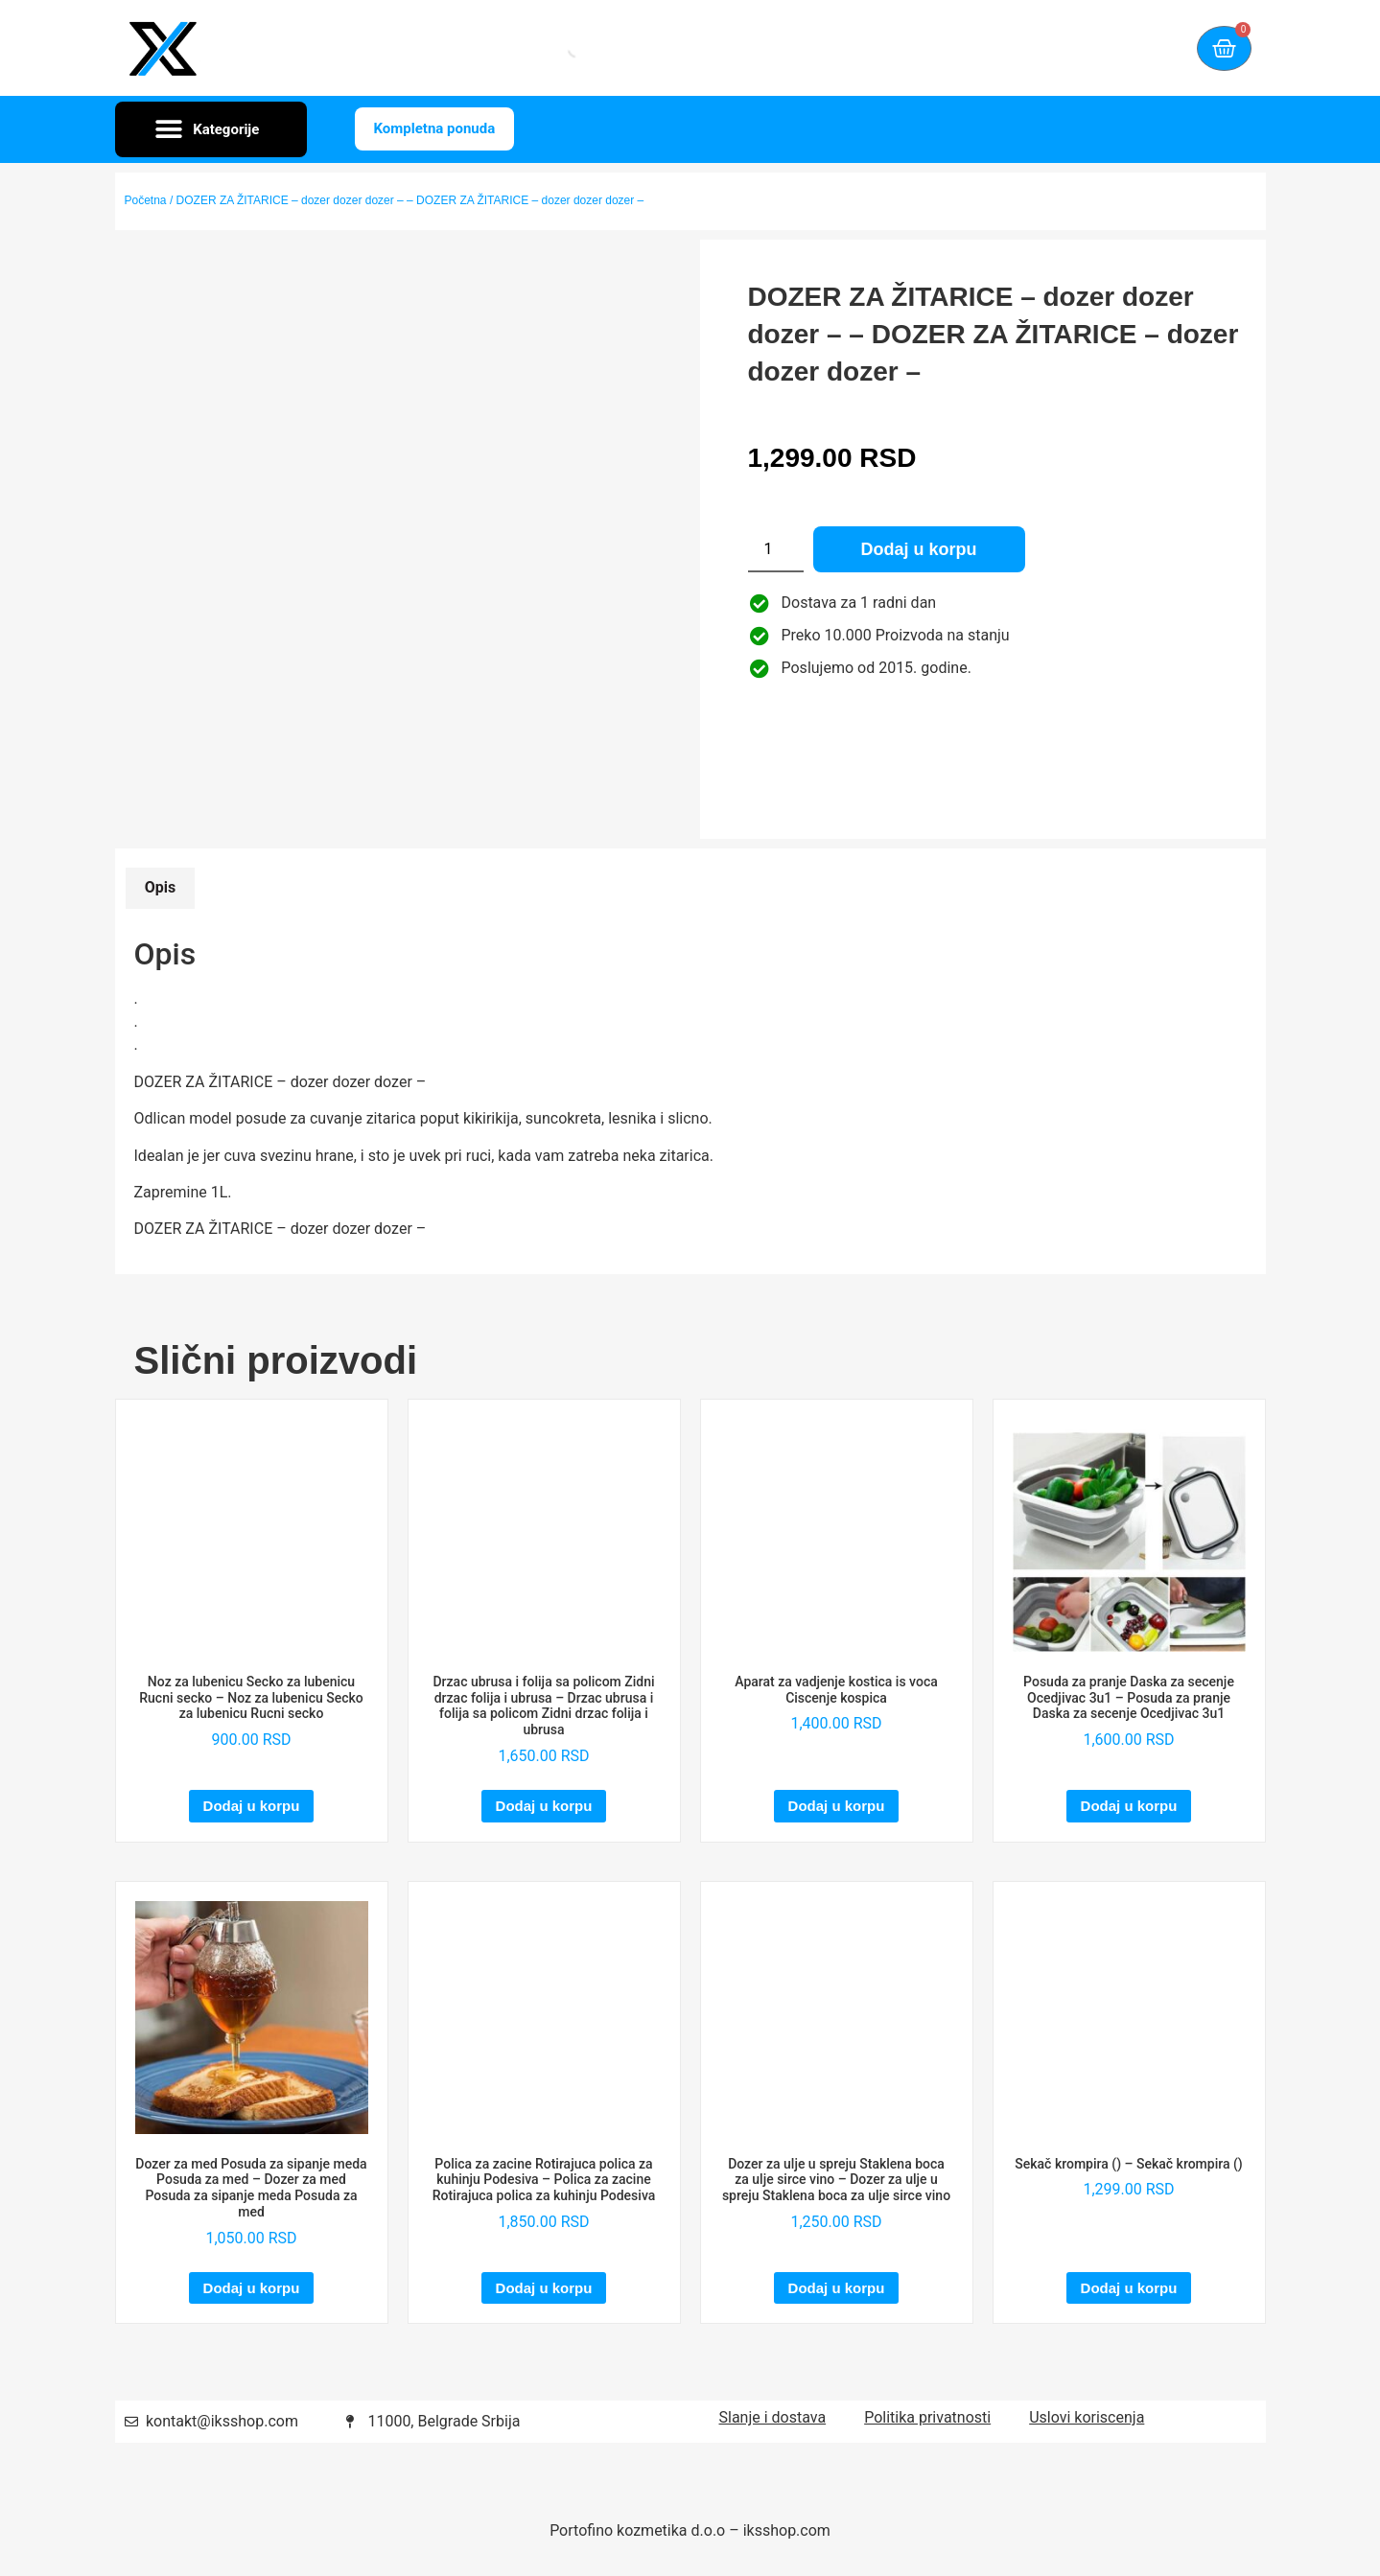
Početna (146, 200)
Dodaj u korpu (919, 549)
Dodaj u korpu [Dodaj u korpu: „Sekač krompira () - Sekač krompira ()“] (1129, 2288)
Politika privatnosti (927, 2417)
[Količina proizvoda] (776, 549)
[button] (211, 129)
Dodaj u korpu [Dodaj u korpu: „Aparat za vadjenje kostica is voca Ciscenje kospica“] (836, 1806)
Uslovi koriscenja (1086, 2417)
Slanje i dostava (773, 2417)
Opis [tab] (160, 887)
